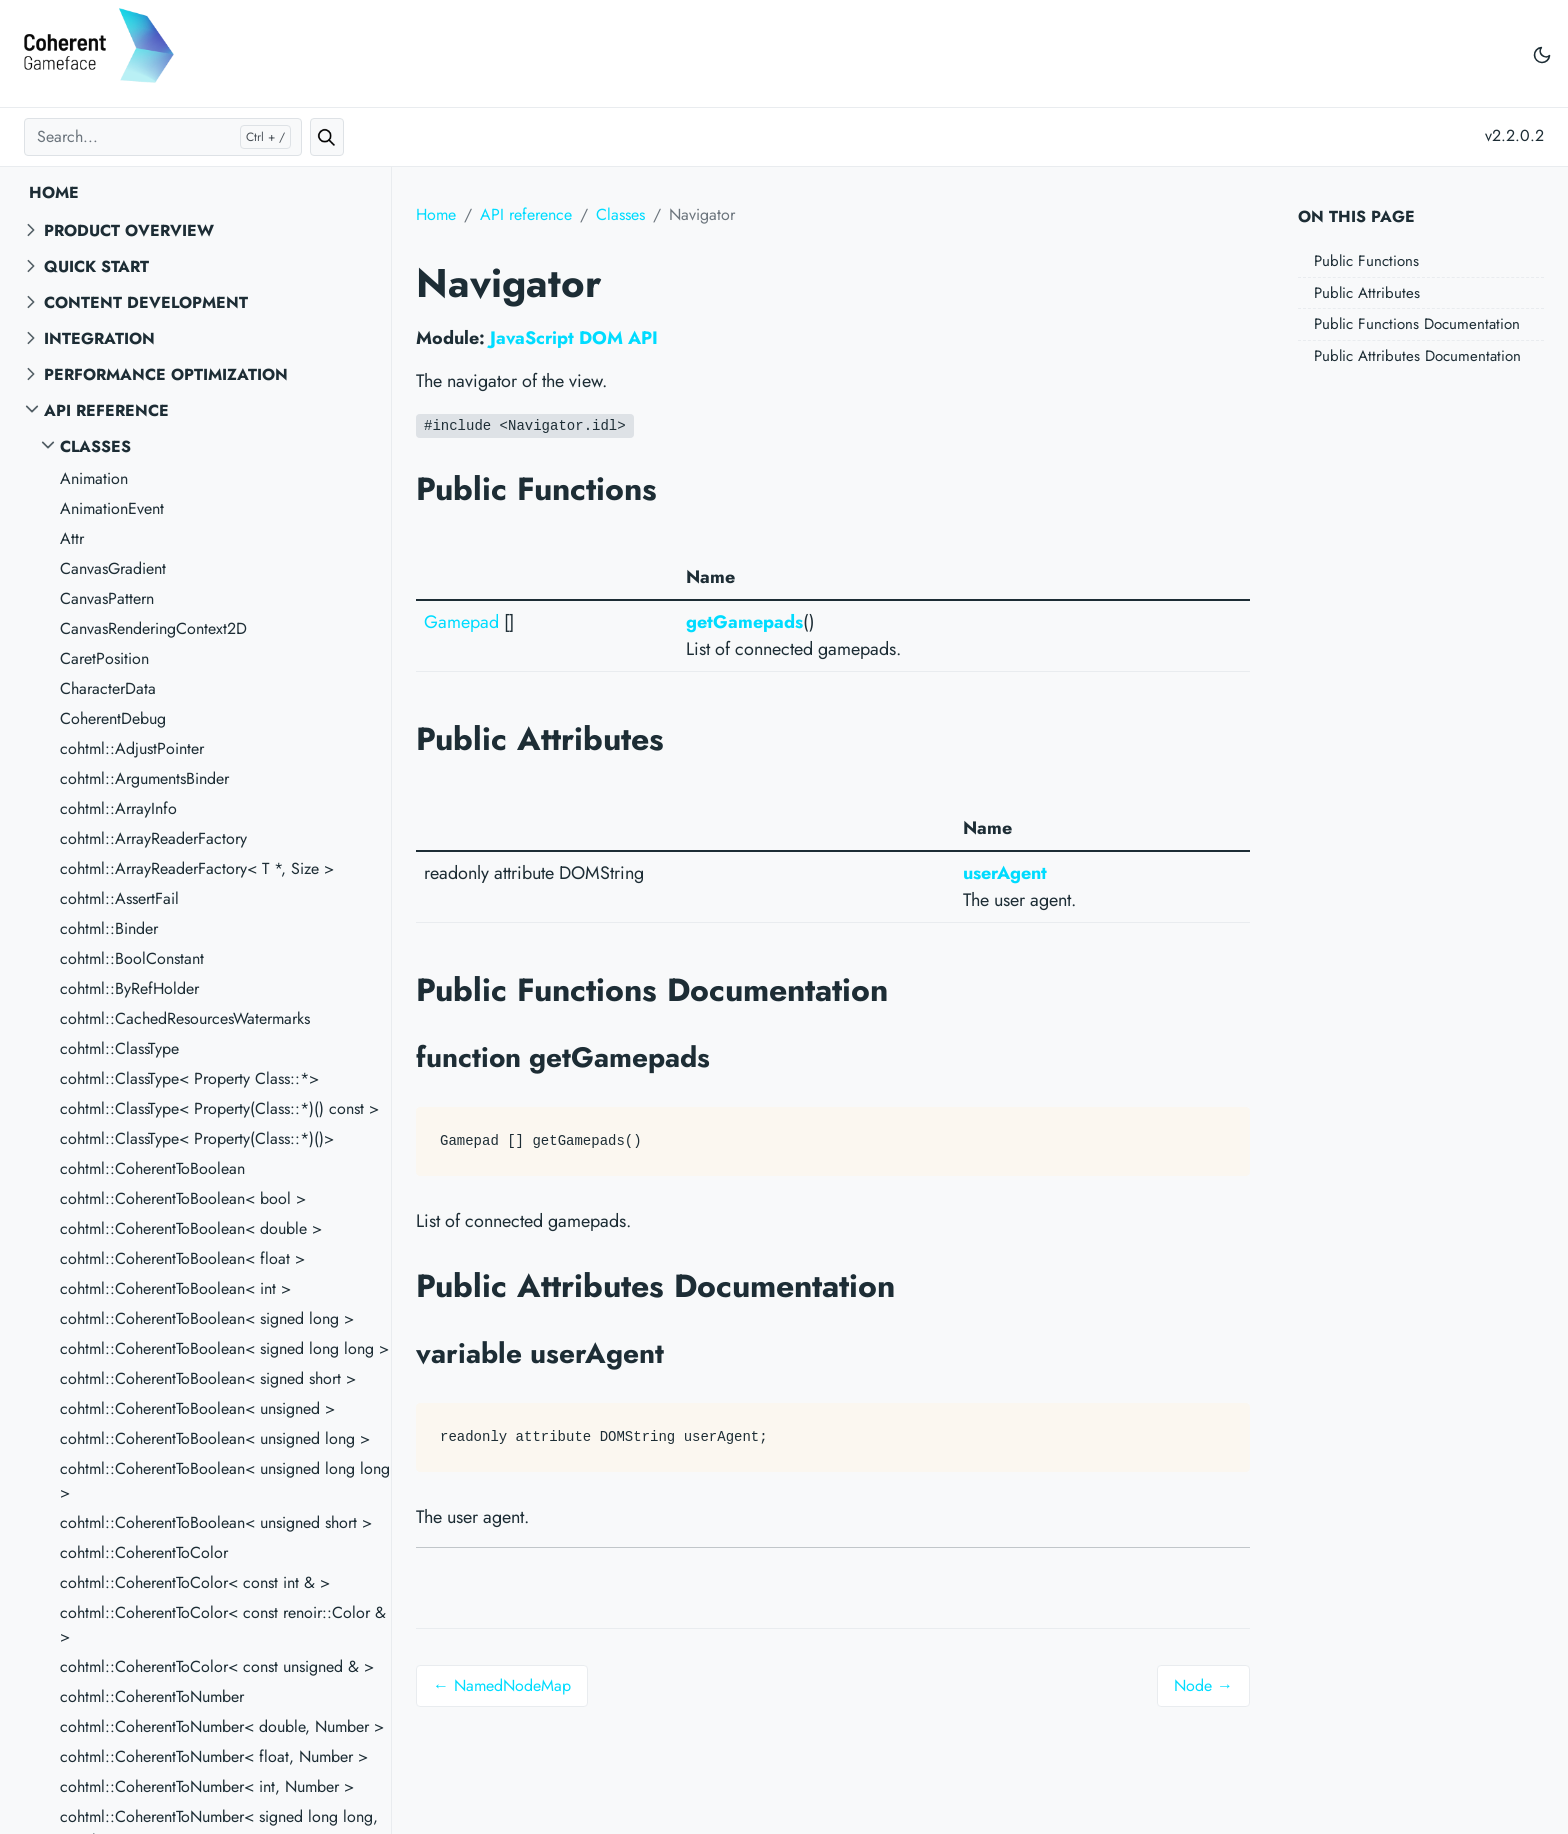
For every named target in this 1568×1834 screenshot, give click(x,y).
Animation (94, 478)
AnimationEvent (112, 508)
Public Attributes (1367, 293)
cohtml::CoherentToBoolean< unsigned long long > (225, 1480)
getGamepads (744, 622)
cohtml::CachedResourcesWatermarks (185, 1018)
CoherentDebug (113, 718)
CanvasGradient (113, 568)
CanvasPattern (107, 598)
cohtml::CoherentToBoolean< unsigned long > (215, 1438)
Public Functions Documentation (1417, 324)
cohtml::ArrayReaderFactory (153, 838)
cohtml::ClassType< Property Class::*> (189, 1078)
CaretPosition (104, 658)
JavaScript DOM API (574, 338)
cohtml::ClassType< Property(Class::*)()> (197, 1138)
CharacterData (108, 688)
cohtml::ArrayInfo (118, 808)
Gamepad (461, 622)
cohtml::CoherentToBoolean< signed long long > (224, 1348)
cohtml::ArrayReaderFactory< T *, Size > (197, 868)
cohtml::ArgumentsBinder (144, 778)
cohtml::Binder (109, 928)
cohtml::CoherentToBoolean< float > (182, 1258)
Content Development (146, 302)
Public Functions (1366, 261)
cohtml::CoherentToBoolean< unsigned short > (216, 1522)
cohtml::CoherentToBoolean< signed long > (207, 1318)
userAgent (1005, 873)
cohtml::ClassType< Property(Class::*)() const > (219, 1108)
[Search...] (163, 137)
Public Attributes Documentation (1417, 356)
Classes (95, 446)
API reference (106, 410)
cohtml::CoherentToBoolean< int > (175, 1288)
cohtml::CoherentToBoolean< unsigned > (197, 1408)
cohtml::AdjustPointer (132, 748)
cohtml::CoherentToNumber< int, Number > (207, 1786)
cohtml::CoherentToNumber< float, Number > (214, 1756)
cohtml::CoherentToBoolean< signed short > (208, 1378)
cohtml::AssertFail (119, 898)
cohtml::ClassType (119, 1048)
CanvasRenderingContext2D (153, 628)
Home (54, 192)
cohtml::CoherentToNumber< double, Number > (222, 1726)
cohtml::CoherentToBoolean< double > (191, 1228)
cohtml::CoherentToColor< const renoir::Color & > (223, 1624)
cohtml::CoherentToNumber (152, 1696)
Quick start (96, 266)
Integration (99, 338)
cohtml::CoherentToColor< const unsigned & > (217, 1666)
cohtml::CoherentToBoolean (152, 1168)
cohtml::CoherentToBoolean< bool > (183, 1198)
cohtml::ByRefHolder (129, 988)
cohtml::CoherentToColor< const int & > (195, 1582)
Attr (72, 538)
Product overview (129, 230)
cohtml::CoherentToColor (144, 1552)
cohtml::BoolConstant (132, 958)
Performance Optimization (166, 374)
